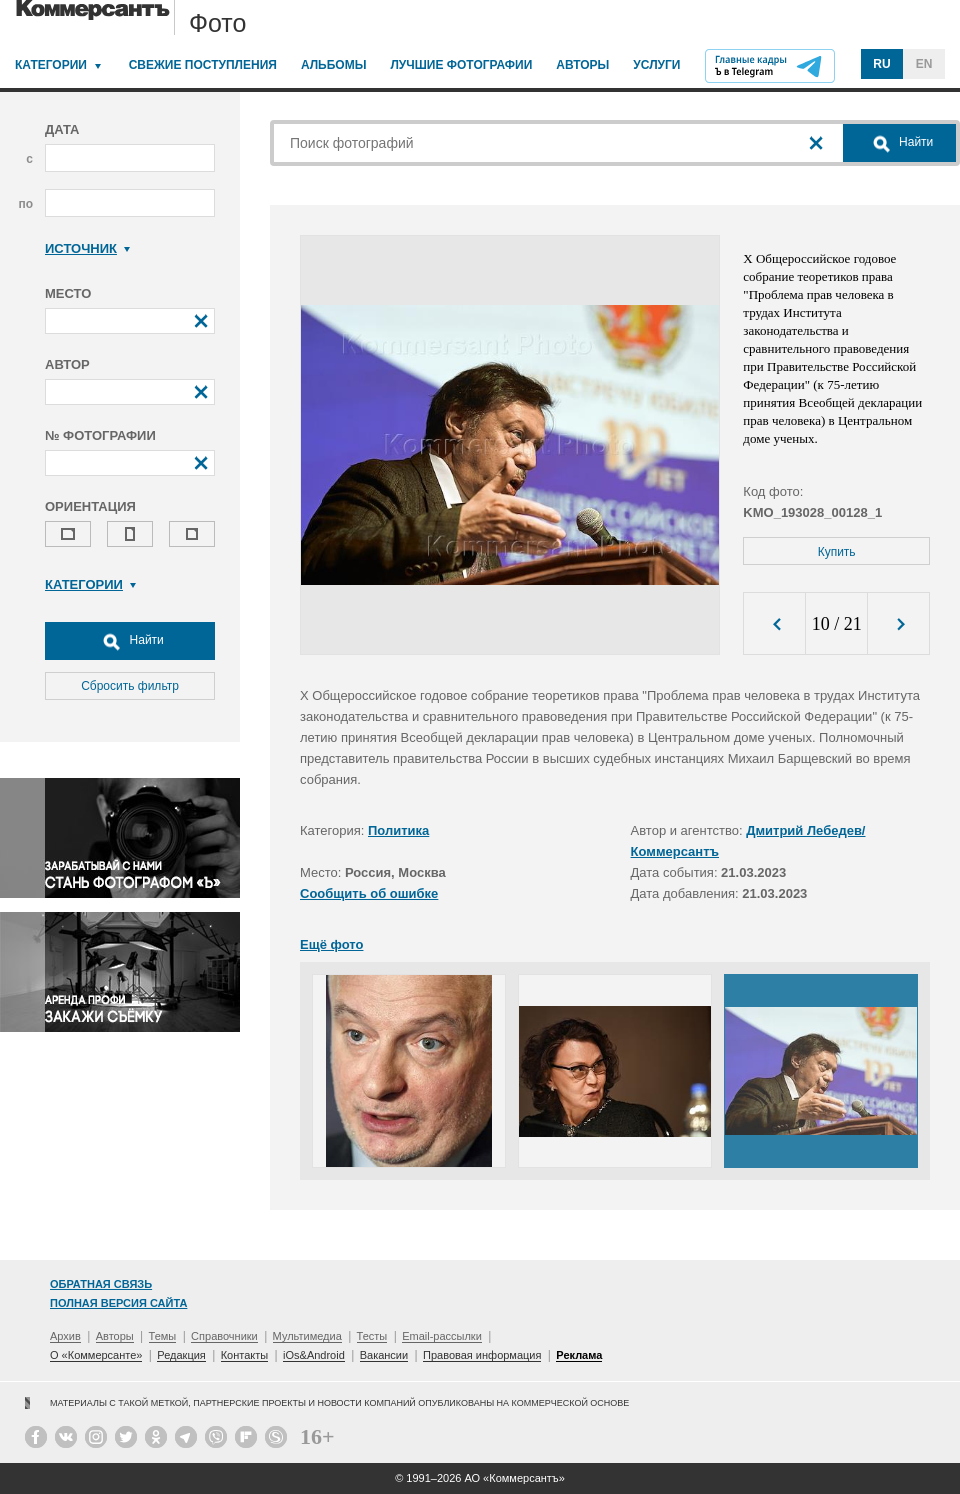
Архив (65, 1336)
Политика (398, 830)
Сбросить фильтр (130, 686)
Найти (130, 641)
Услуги (656, 65)
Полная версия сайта (118, 1303)
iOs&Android (314, 1355)
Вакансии (384, 1355)
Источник (87, 248)
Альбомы (334, 65)
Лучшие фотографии (461, 65)
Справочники (224, 1336)
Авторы (582, 65)
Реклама (579, 1355)
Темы (163, 1336)
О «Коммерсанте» (96, 1355)
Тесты (372, 1336)
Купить (837, 552)
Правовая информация (482, 1355)
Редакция (181, 1355)
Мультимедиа (307, 1336)
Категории (51, 65)
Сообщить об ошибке (369, 893)
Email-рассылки (442, 1336)
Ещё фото (331, 944)
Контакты (245, 1355)
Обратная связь (101, 1284)
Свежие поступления (203, 65)
